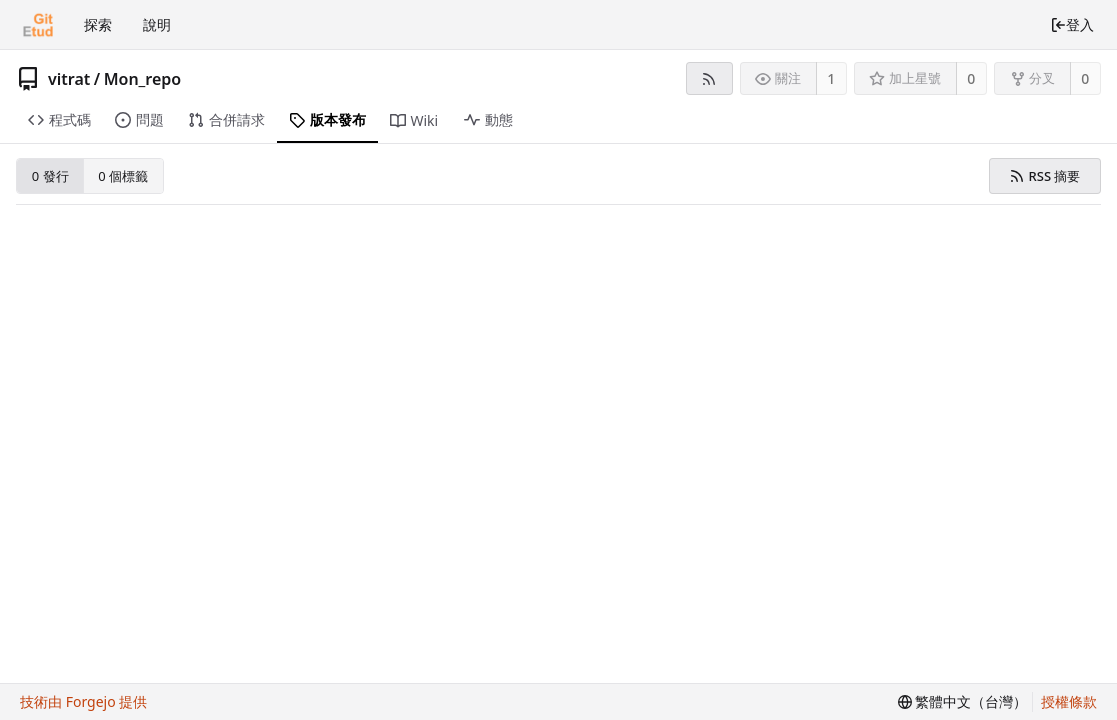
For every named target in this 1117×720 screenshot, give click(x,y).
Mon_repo (143, 79)
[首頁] (38, 25)
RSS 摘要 (1044, 176)
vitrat (69, 79)
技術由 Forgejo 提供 (83, 701)
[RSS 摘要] (709, 78)
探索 (98, 24)
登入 (1072, 24)
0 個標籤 (123, 176)
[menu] (963, 702)
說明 (157, 24)
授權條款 (1069, 701)
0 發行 (50, 176)
